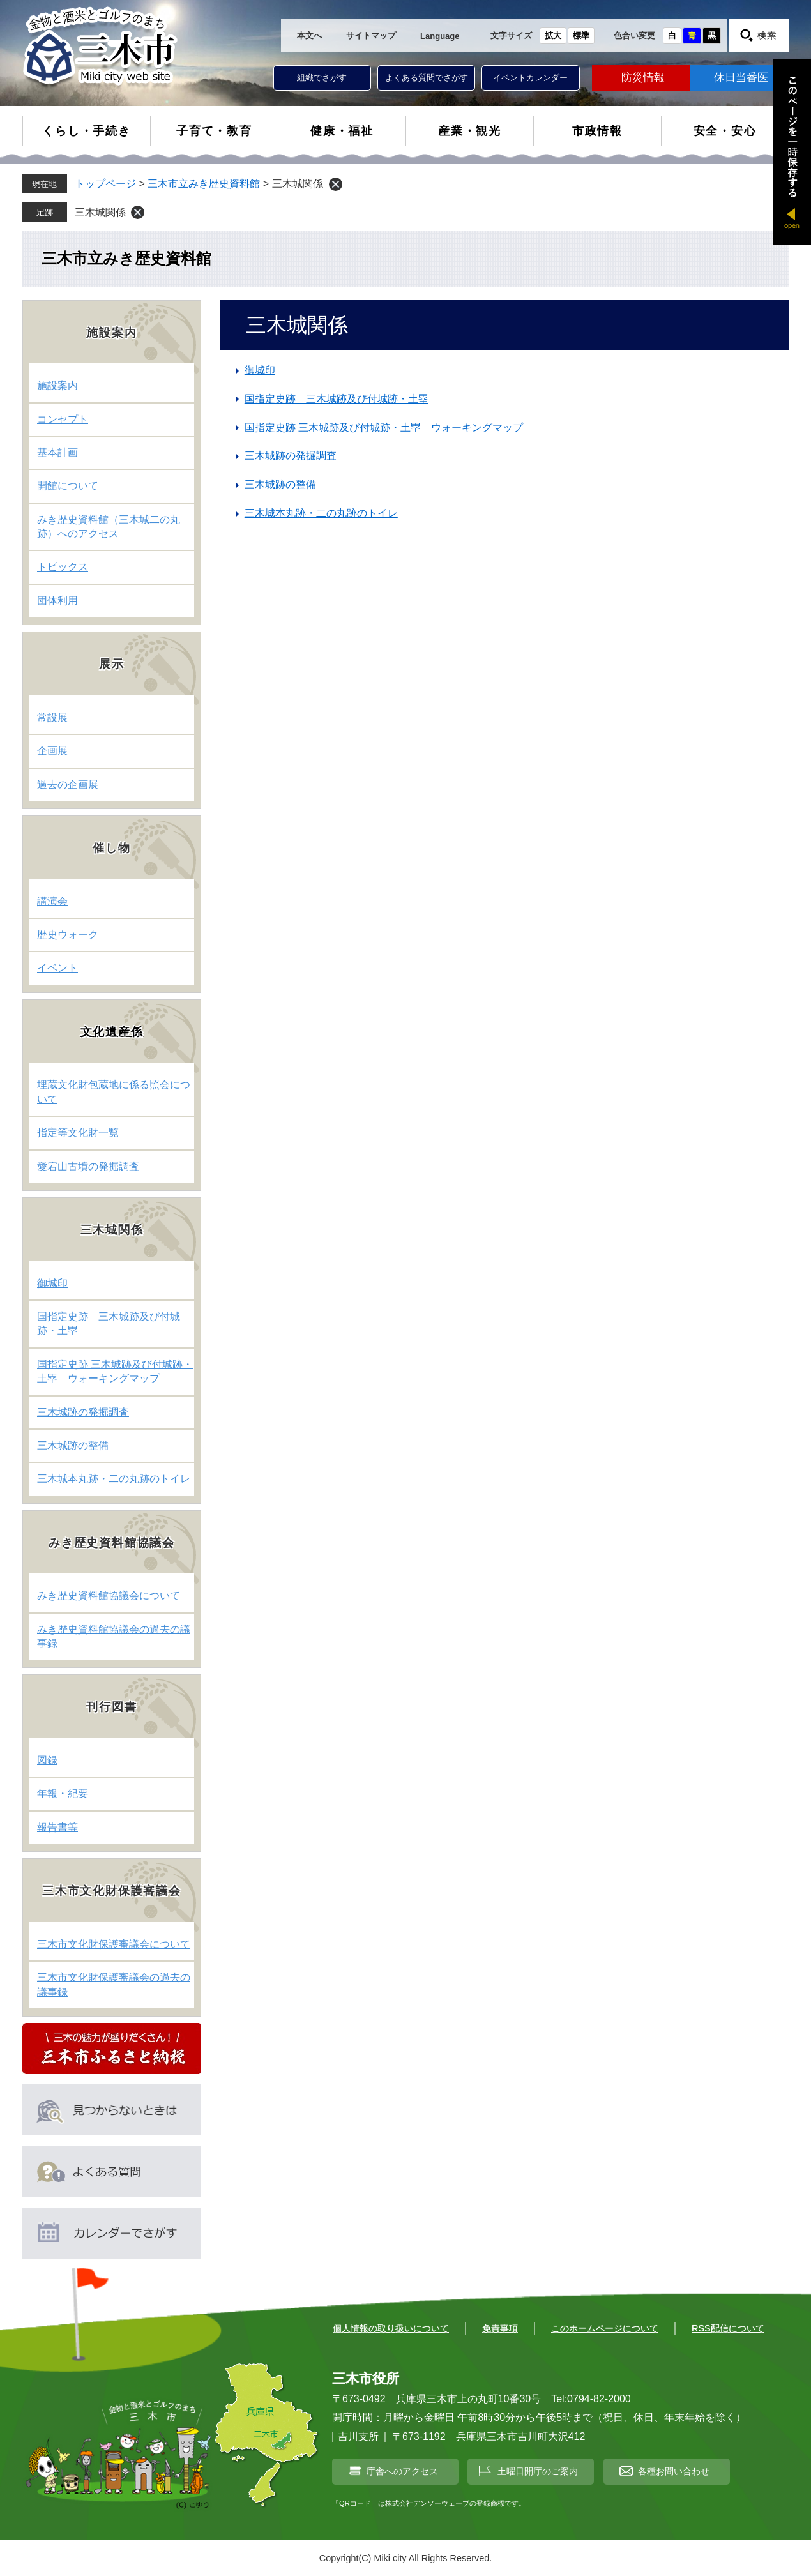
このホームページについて (604, 2328)
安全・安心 (725, 131)
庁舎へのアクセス (402, 2471)
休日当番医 (741, 78)
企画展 (52, 750)
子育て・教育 (214, 131)
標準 (581, 35)
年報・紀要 (62, 1793)
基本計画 (57, 452)
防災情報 (643, 78)
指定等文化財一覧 (78, 1132)
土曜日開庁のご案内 (537, 2471)
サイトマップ (371, 35)
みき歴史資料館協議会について (108, 1595)
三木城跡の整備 (280, 484)
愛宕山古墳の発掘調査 (88, 1166)
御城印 (260, 370)
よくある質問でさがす (426, 77)
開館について (67, 485)
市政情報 (597, 131)
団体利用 (57, 600)
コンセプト (62, 419)
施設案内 (57, 385)
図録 (47, 1760)
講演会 (52, 901)
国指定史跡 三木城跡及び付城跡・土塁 (336, 398)
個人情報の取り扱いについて (391, 2328)
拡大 (553, 35)
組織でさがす (322, 77)
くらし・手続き (86, 131)
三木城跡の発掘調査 (291, 455)
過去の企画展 (67, 784)
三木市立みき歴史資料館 (204, 183)
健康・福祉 (342, 131)
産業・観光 (469, 131)
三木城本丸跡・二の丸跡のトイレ (321, 513)
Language (439, 36)
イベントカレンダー (530, 77)
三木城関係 (100, 212)
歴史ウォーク (67, 934)
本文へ (309, 35)
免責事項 (500, 2328)
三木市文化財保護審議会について (113, 1944)
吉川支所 (358, 2436)
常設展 (52, 717)
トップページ (105, 183)
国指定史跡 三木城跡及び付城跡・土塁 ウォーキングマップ (384, 427)
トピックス (62, 566)
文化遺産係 (112, 1032)
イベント (57, 967)
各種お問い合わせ (673, 2471)
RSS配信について (728, 2328)
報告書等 (57, 1827)
